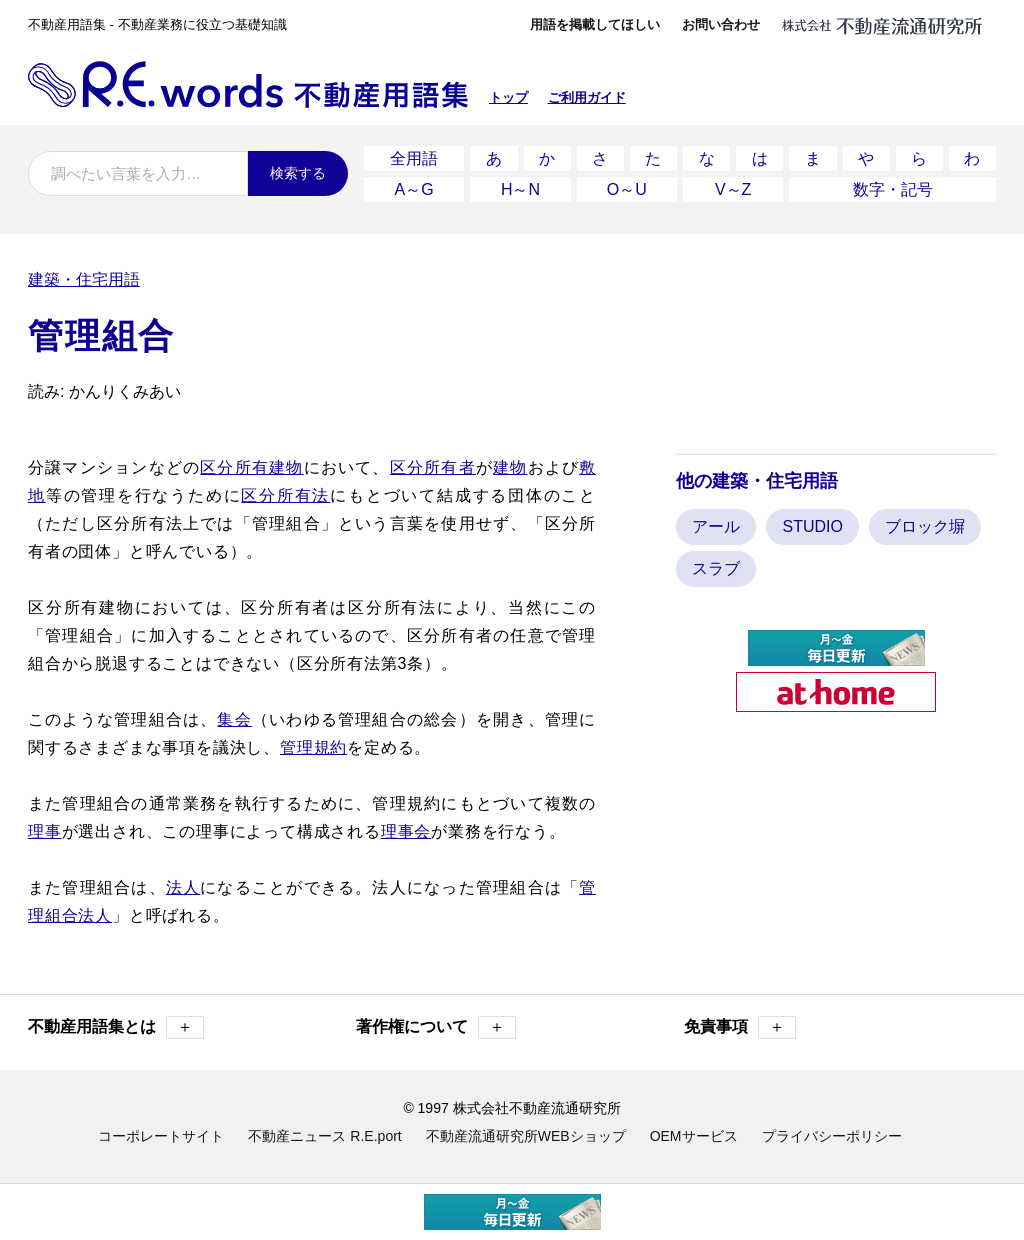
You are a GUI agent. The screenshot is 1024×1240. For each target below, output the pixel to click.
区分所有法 (285, 495)
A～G (414, 189)
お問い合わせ (721, 24)
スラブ (716, 568)
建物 (510, 467)
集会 (234, 719)
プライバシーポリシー (832, 1136)
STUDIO (812, 526)
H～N (520, 189)
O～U (627, 189)
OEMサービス (694, 1136)
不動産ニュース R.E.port (324, 1136)
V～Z (733, 189)
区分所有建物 (251, 467)
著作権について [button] (436, 1027)
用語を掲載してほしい (595, 24)
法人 (183, 887)
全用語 (414, 158)
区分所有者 (433, 467)
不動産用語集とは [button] (116, 1027)
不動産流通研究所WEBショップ (526, 1136)
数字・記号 (893, 189)
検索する (298, 173)
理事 (45, 831)
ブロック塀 (925, 526)
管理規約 (313, 747)
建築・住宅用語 (84, 279)
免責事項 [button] (740, 1027)
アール (716, 526)
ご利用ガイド (587, 97)
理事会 (406, 831)
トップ (508, 97)
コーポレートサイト (161, 1136)
